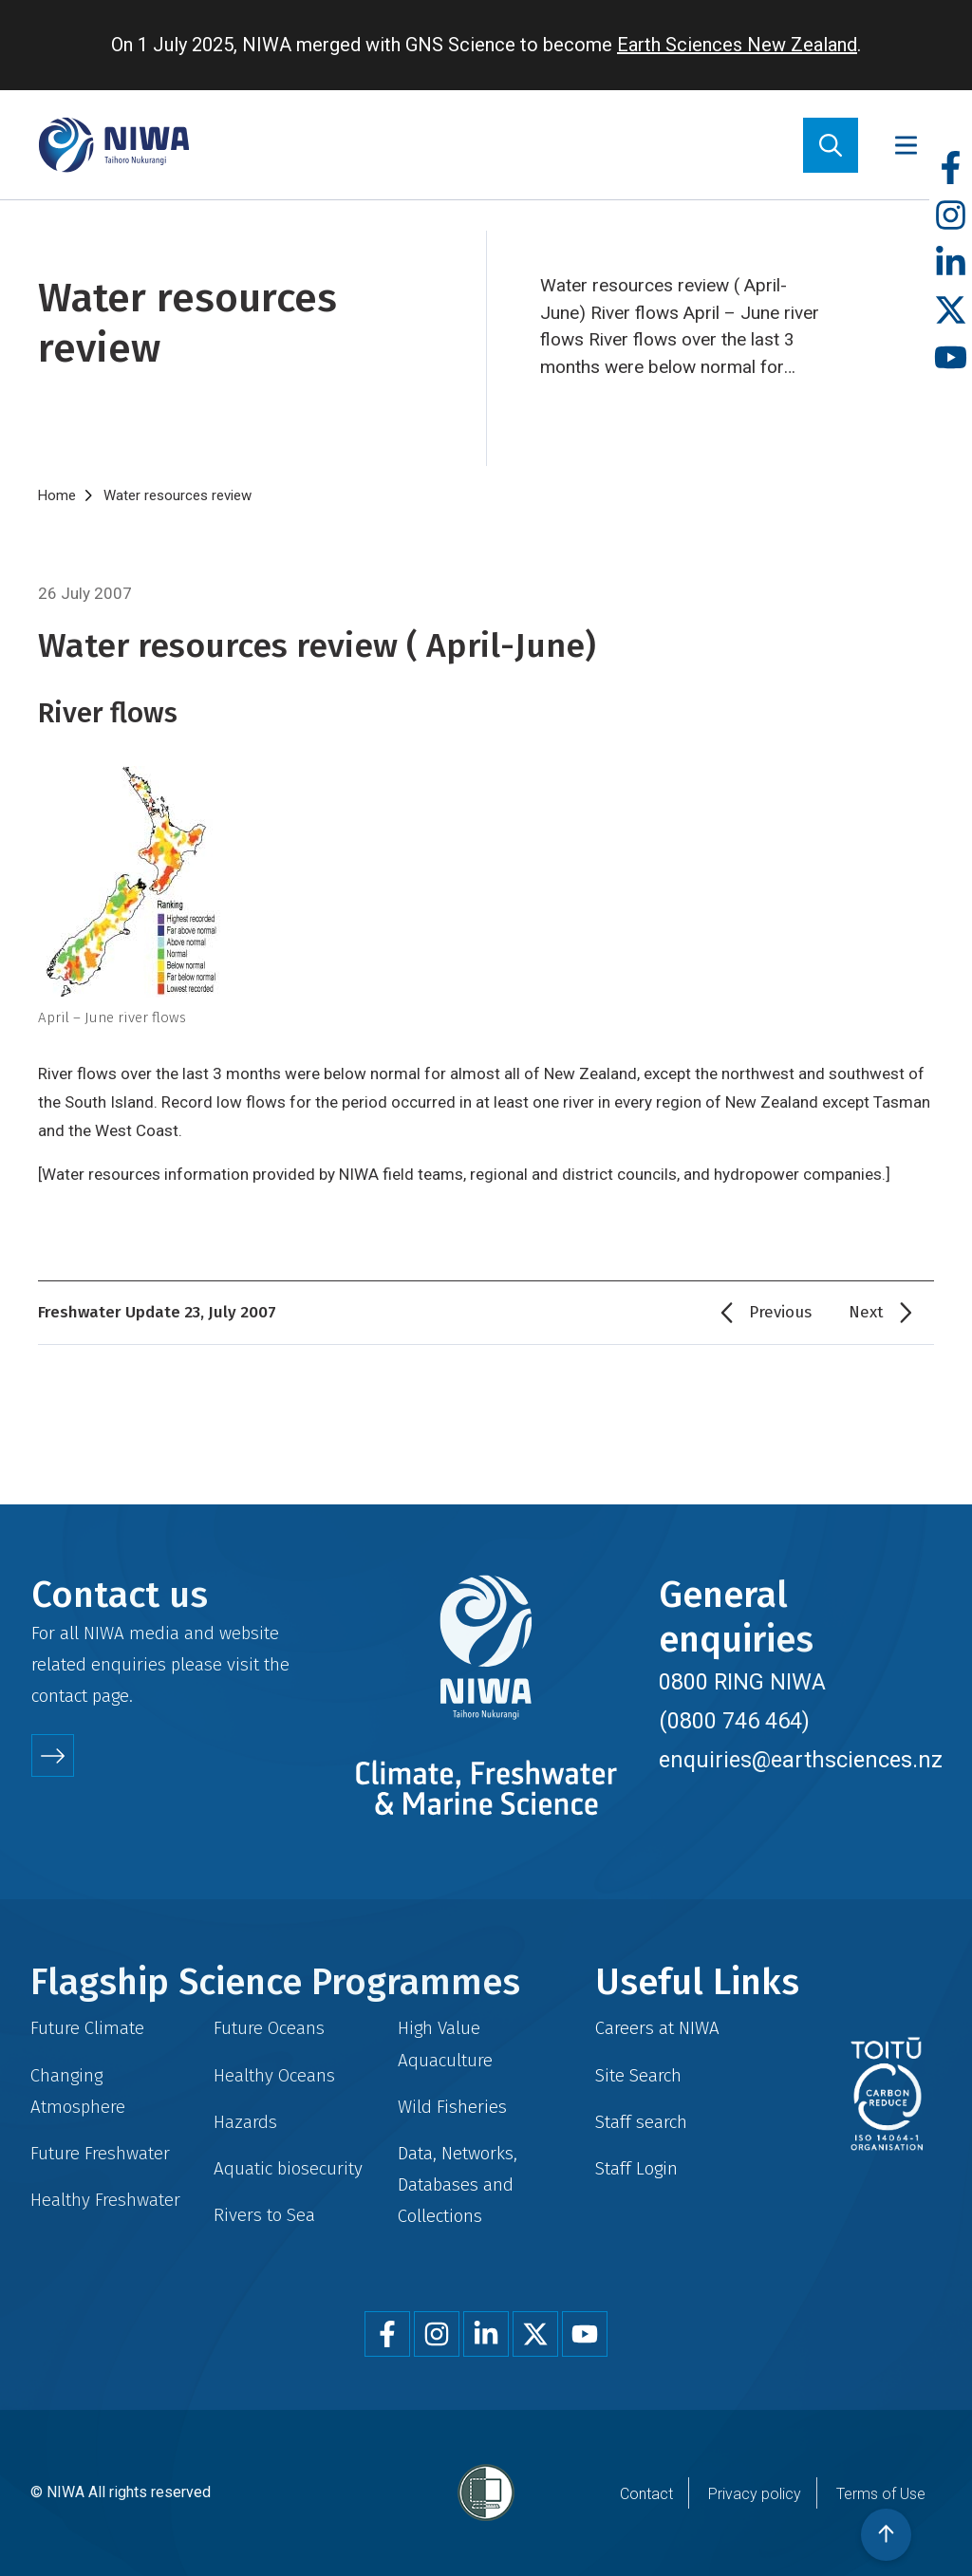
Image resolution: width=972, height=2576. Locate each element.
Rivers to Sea (264, 2215)
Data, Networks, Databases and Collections (457, 2184)
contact (59, 1696)
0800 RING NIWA (742, 1682)
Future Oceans (269, 2028)
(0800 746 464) (734, 1721)
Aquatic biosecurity (288, 2168)
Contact (646, 2494)
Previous (780, 1312)
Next (866, 1312)
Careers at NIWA (657, 2028)
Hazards (245, 2122)
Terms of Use (880, 2494)
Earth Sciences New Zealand (737, 44)
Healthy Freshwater (105, 2200)
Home (57, 495)
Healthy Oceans (274, 2075)
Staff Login (636, 2168)
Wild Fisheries (452, 2107)
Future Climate (87, 2028)
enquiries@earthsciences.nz (801, 1759)
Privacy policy (754, 2494)
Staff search (641, 2122)
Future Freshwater (100, 2153)
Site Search (638, 2075)
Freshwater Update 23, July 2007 (157, 1312)
